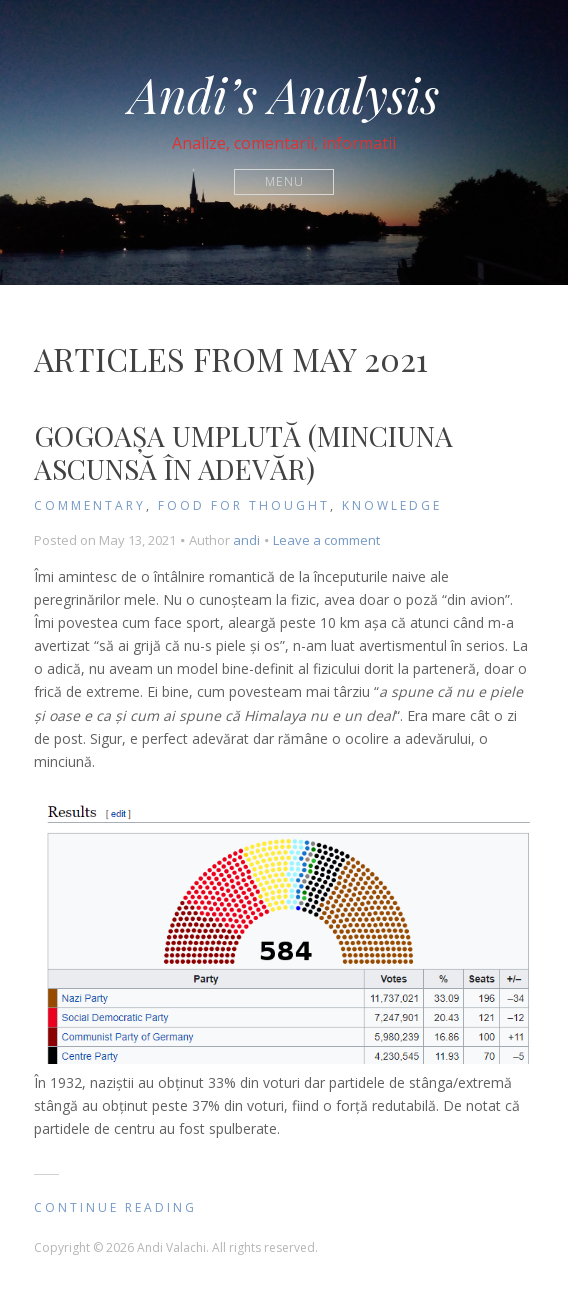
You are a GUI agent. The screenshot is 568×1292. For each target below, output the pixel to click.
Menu (284, 181)
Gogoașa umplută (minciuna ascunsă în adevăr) (243, 452)
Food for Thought (244, 505)
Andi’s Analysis (284, 94)
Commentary (90, 505)
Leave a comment (326, 540)
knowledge (392, 505)
